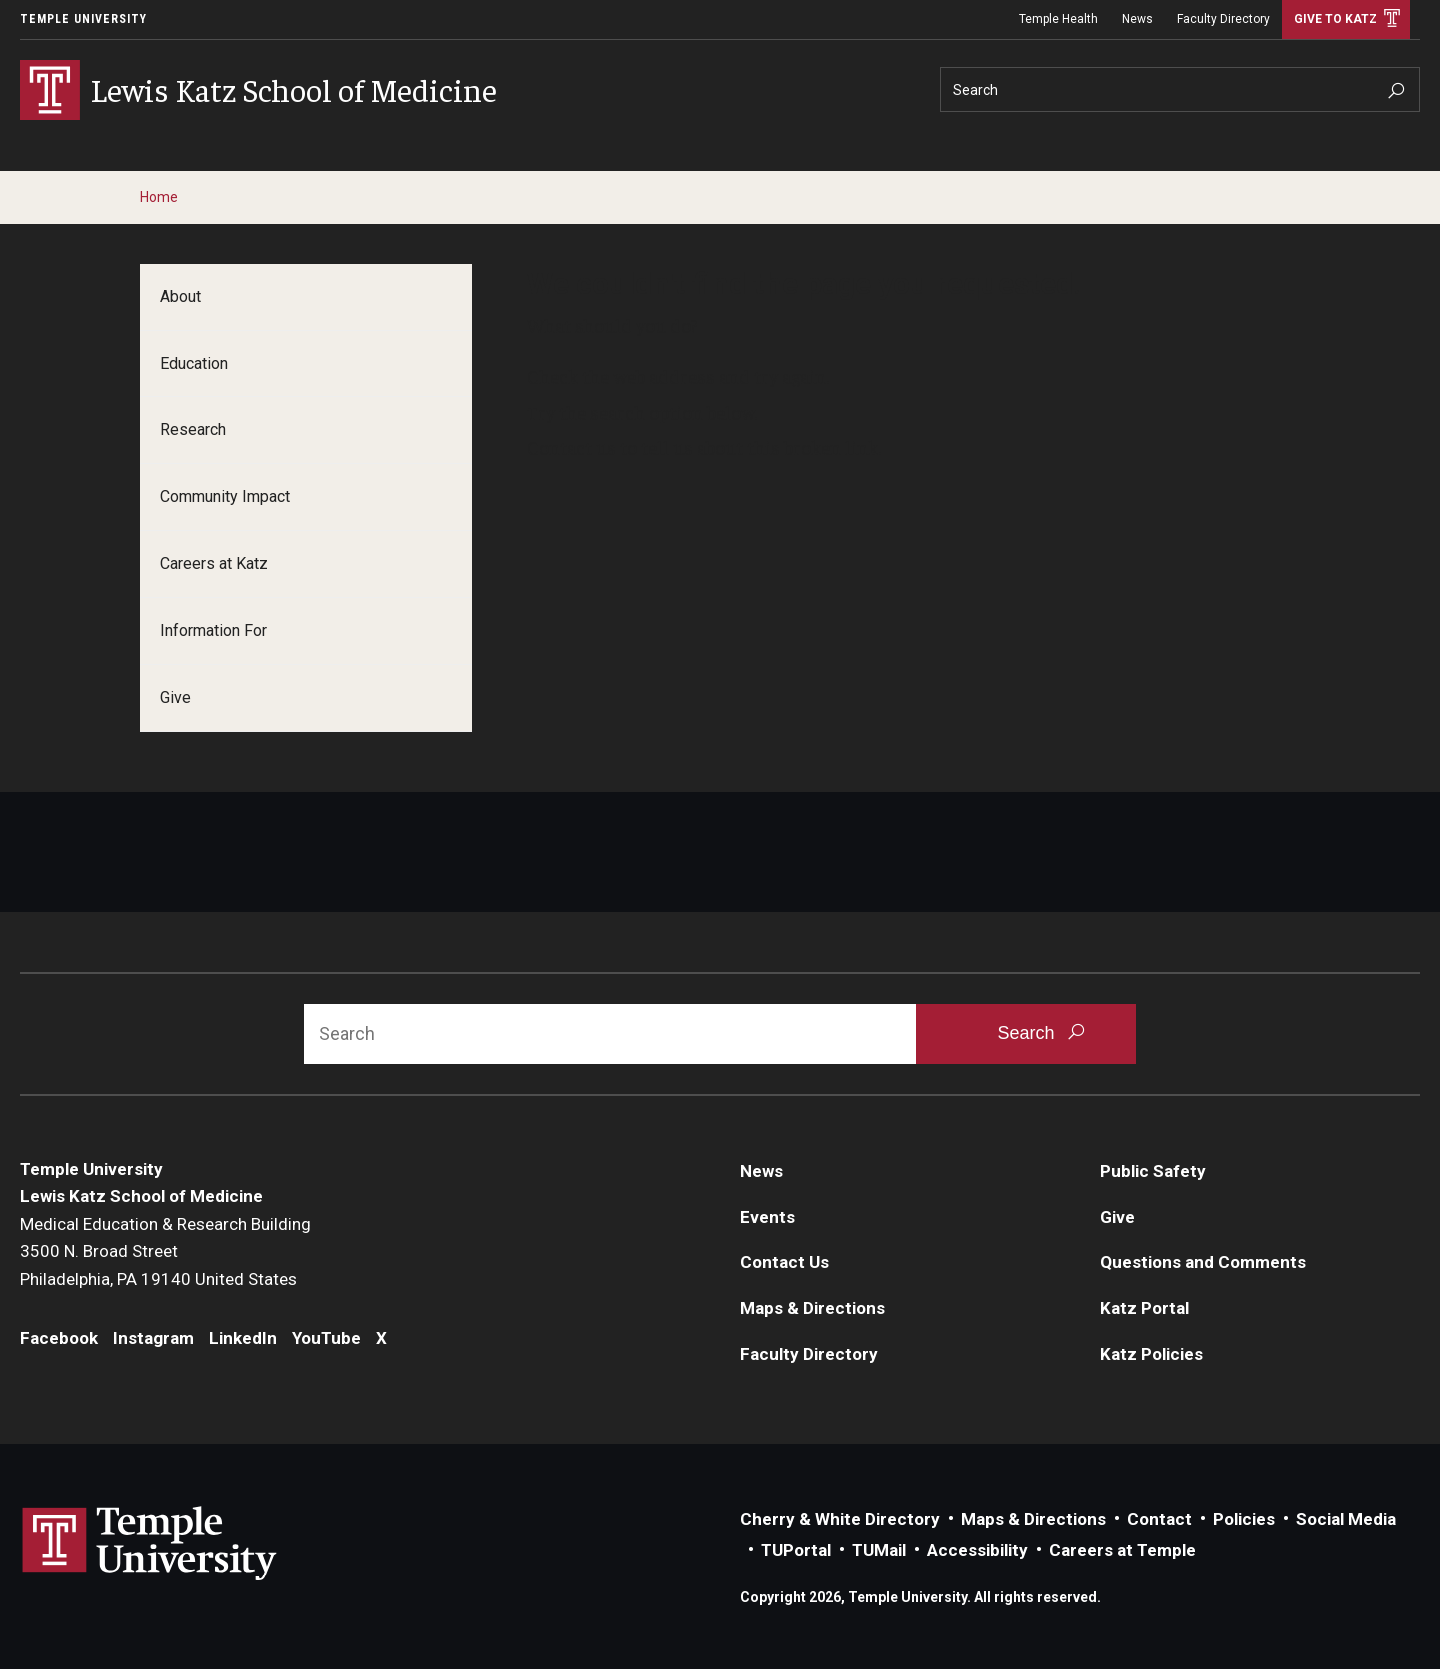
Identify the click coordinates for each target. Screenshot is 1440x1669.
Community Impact (225, 496)
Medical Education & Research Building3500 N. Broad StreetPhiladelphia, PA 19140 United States (165, 1251)
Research (193, 429)
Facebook (59, 1338)
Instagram (153, 1338)
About (180, 296)
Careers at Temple (1122, 1550)
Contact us (571, 447)
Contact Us (784, 1262)
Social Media (1346, 1519)
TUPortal (796, 1550)
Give (175, 697)
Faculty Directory (1223, 19)
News (1137, 19)
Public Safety (1153, 1171)
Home (159, 197)
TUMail (879, 1550)
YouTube (326, 1338)
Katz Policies (1151, 1354)
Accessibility (977, 1550)
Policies (1244, 1519)
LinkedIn (243, 1338)
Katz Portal (1144, 1308)
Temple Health (1058, 19)
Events (767, 1217)
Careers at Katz (214, 563)
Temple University (83, 19)
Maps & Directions (812, 1308)
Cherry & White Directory (840, 1519)
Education (194, 363)
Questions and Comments (1203, 1262)
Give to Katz (1335, 19)
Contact (1159, 1519)
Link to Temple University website (150, 1544)
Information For (213, 630)
